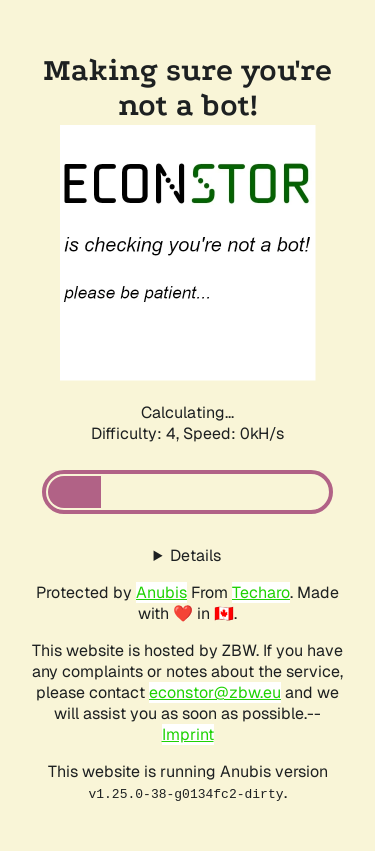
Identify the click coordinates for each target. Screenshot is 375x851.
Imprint (188, 734)
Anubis (161, 592)
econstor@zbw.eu (215, 692)
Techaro (261, 592)
